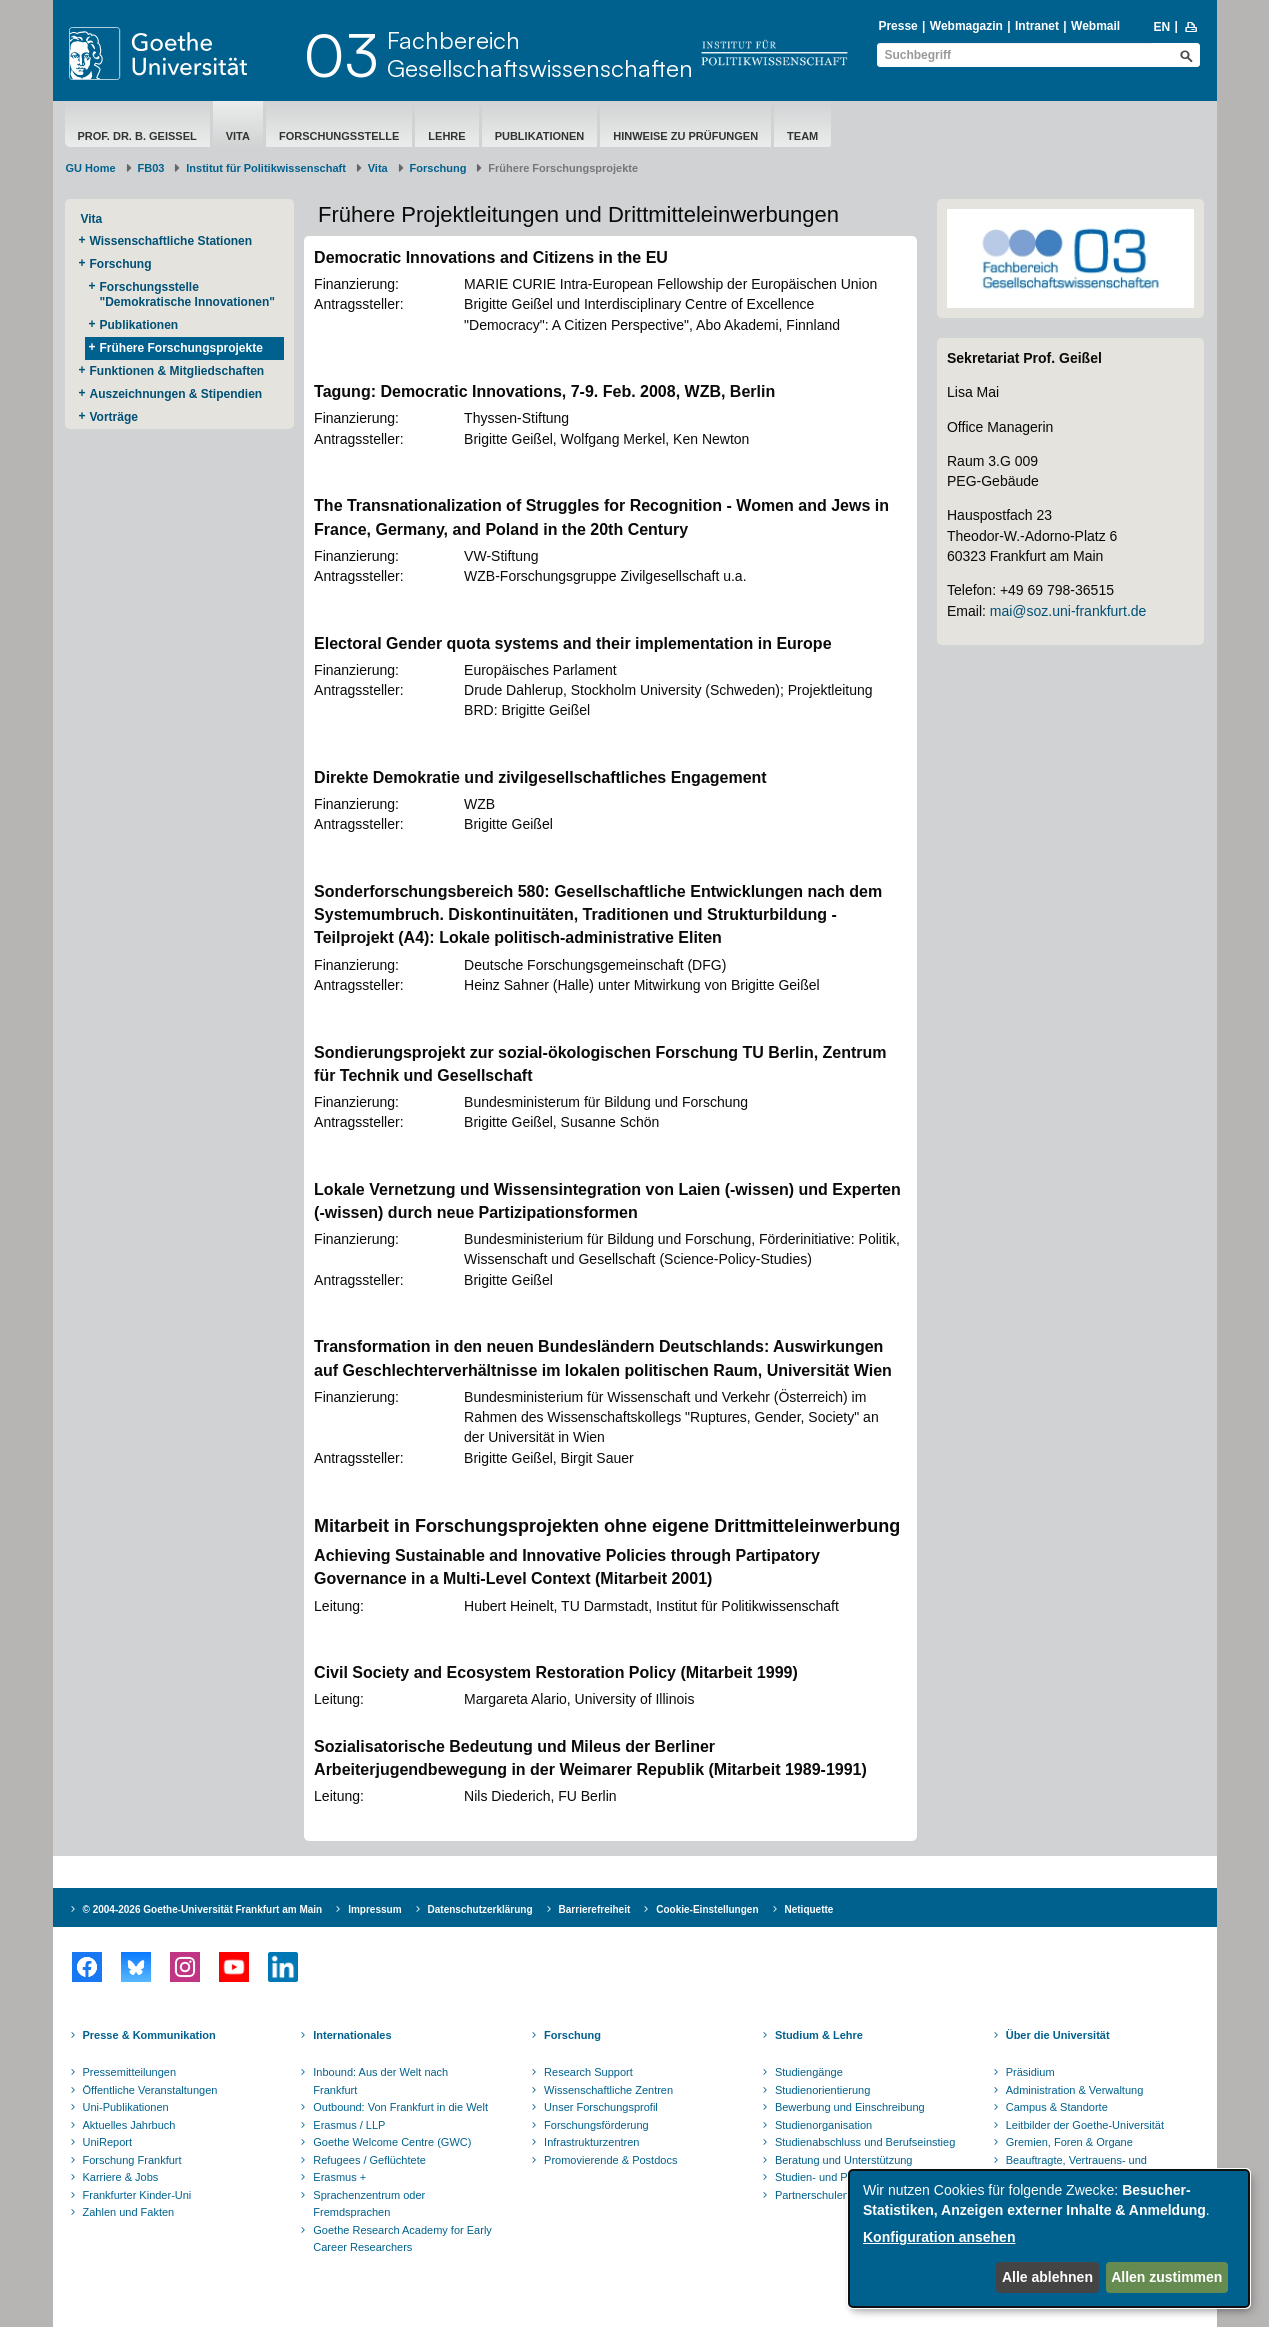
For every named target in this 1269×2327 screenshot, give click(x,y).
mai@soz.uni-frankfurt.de (1068, 611)
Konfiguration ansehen (939, 2237)
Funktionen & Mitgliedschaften (177, 371)
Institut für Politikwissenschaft (266, 168)
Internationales (352, 2035)
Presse (897, 26)
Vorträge (114, 417)
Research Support (588, 2072)
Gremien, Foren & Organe (1069, 2142)
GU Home (91, 168)
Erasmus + (339, 2177)
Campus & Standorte (1057, 2107)
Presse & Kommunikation (149, 2035)
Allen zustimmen (1166, 2277)
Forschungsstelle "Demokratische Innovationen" (187, 294)
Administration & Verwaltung (1075, 2090)
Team (802, 136)
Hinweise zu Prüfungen (685, 136)
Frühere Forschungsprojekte (181, 348)
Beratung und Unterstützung (844, 2160)
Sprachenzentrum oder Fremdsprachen (369, 2204)
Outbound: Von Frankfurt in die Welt (400, 2107)
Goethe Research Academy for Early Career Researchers (402, 2239)
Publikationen (540, 136)
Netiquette (809, 1909)
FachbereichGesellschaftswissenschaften (540, 54)
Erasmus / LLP (349, 2125)
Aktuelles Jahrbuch (129, 2125)
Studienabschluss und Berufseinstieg (865, 2142)
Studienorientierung (822, 2090)
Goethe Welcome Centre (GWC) (392, 2142)
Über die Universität (1058, 2035)
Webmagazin (966, 26)
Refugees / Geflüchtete (369, 2160)
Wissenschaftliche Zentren (608, 2090)
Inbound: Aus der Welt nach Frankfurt (380, 2081)
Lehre (446, 136)
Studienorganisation (823, 2125)
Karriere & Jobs (121, 2177)
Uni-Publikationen (126, 2107)
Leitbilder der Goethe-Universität (1085, 2125)
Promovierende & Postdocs (610, 2160)
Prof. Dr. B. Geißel (137, 136)
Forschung (438, 168)
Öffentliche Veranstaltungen (150, 2090)
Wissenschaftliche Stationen (171, 241)
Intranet (1037, 26)
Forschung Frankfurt (132, 2160)
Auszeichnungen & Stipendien (176, 394)
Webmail (1095, 26)
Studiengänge (809, 2072)
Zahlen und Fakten (129, 2212)
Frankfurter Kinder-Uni (137, 2195)
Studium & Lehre (819, 2035)
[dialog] (1049, 2238)
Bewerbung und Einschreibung (850, 2107)
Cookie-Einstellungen (707, 1909)
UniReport (108, 2142)
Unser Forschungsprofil (601, 2107)
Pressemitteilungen (130, 2072)
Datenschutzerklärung (480, 1909)
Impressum (374, 1909)
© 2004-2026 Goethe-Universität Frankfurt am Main (203, 1909)
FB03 (151, 168)
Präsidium (1030, 2072)
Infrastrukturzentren (591, 2142)
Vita (238, 136)
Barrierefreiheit (595, 1909)
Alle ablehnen (1047, 2277)
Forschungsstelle (339, 136)
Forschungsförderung (596, 2125)
